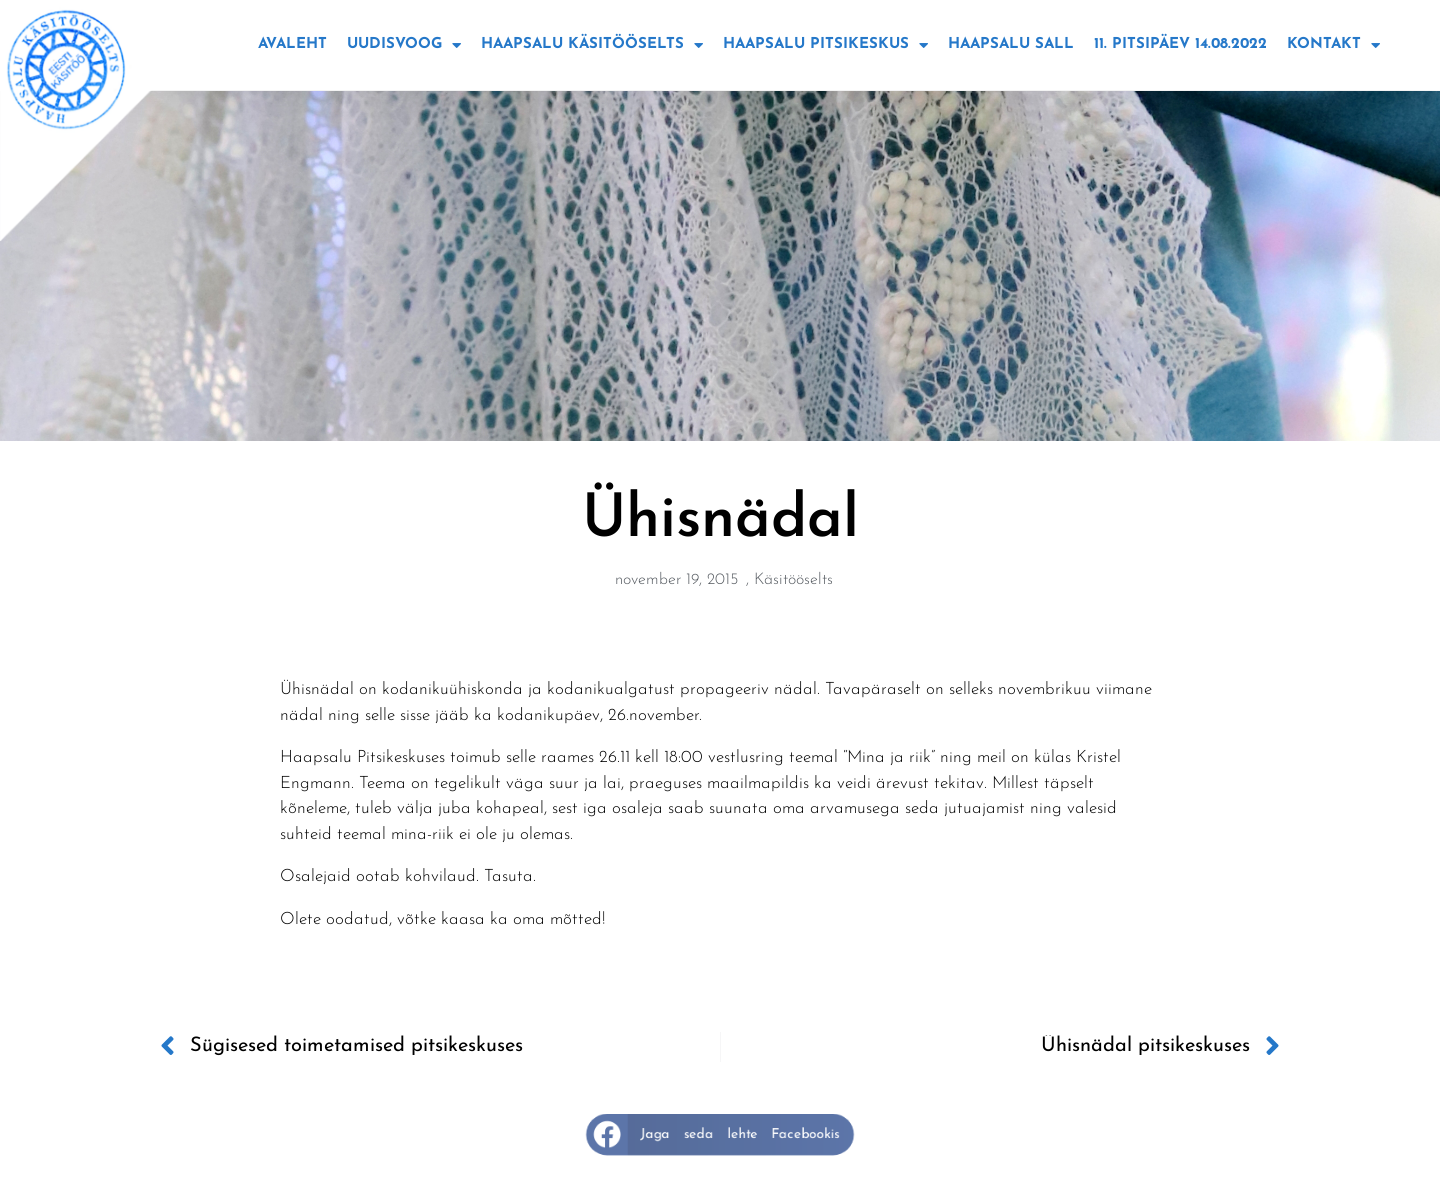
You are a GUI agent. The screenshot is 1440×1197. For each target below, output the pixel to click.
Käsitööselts (793, 580)
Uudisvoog (404, 45)
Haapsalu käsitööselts (592, 45)
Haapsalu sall (1011, 44)
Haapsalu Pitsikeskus (825, 45)
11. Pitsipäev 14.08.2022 (1180, 44)
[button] (719, 1134)
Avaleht (292, 44)
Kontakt (1333, 45)
